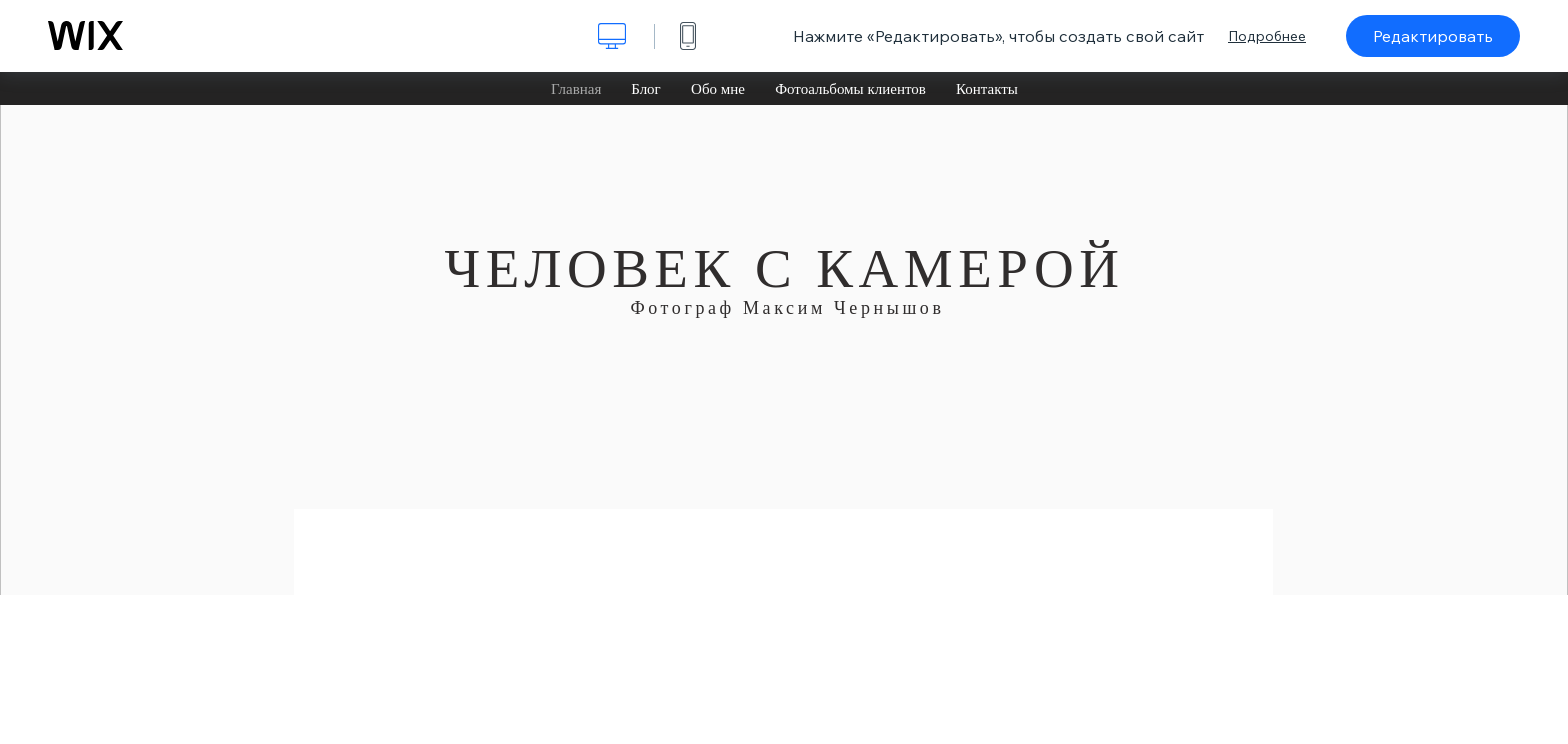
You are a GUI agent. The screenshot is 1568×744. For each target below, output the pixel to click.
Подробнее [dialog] (1267, 36)
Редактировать (1433, 36)
